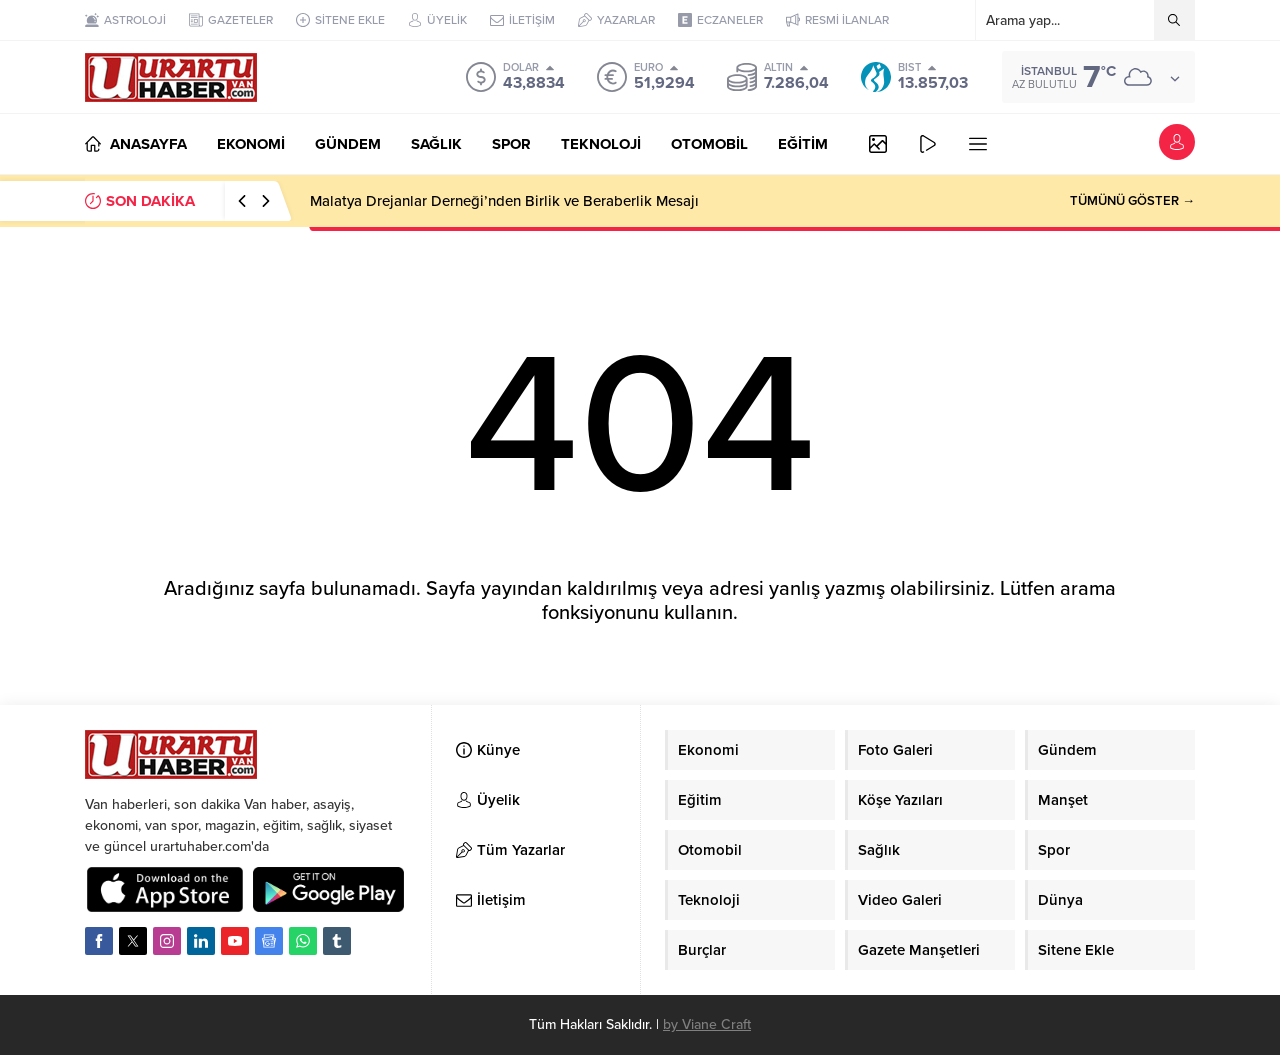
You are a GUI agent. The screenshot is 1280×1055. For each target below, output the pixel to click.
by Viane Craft (707, 1024)
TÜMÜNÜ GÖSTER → (1132, 201)
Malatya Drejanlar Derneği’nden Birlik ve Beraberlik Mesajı (504, 201)
